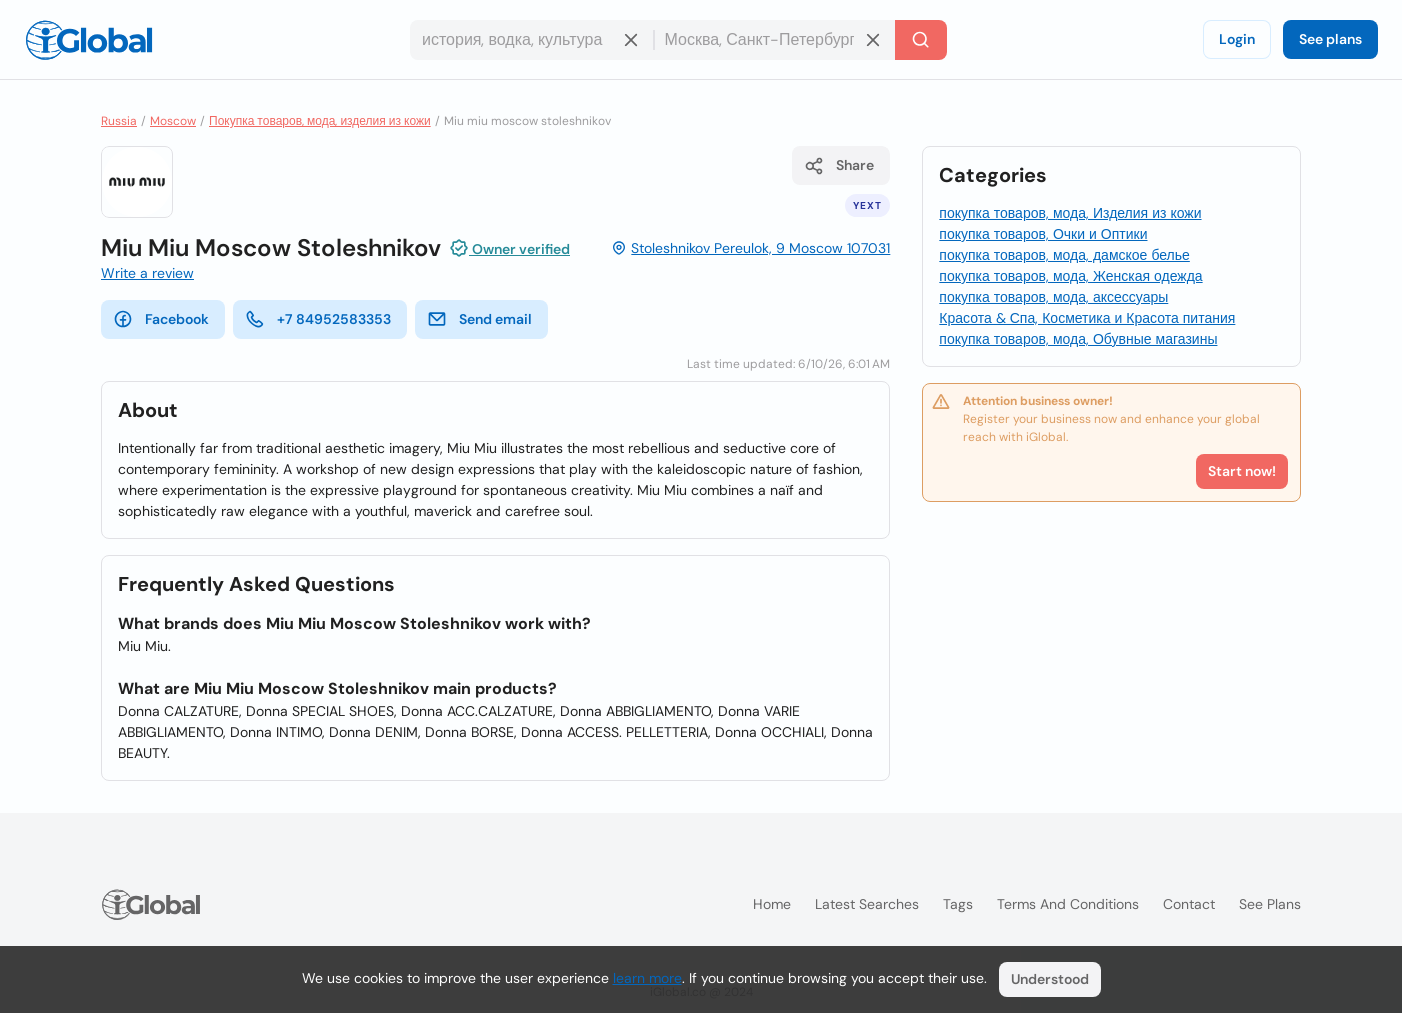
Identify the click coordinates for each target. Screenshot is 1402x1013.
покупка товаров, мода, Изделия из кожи (1070, 213)
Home (772, 904)
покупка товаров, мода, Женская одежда (1070, 276)
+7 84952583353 (318, 319)
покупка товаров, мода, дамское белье (1064, 255)
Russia (119, 121)
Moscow (173, 121)
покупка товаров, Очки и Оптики (1043, 234)
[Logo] (89, 40)
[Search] (921, 40)
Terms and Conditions (1068, 904)
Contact (1189, 904)
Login (1237, 39)
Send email (479, 319)
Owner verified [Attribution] (509, 248)
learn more (647, 978)
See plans (1330, 39)
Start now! (1242, 471)
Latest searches (867, 904)
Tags (958, 904)
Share (839, 166)
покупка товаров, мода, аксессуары (1053, 297)
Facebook (161, 319)
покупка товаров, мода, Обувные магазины (1078, 339)
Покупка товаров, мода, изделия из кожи (320, 121)
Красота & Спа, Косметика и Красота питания (1087, 318)
